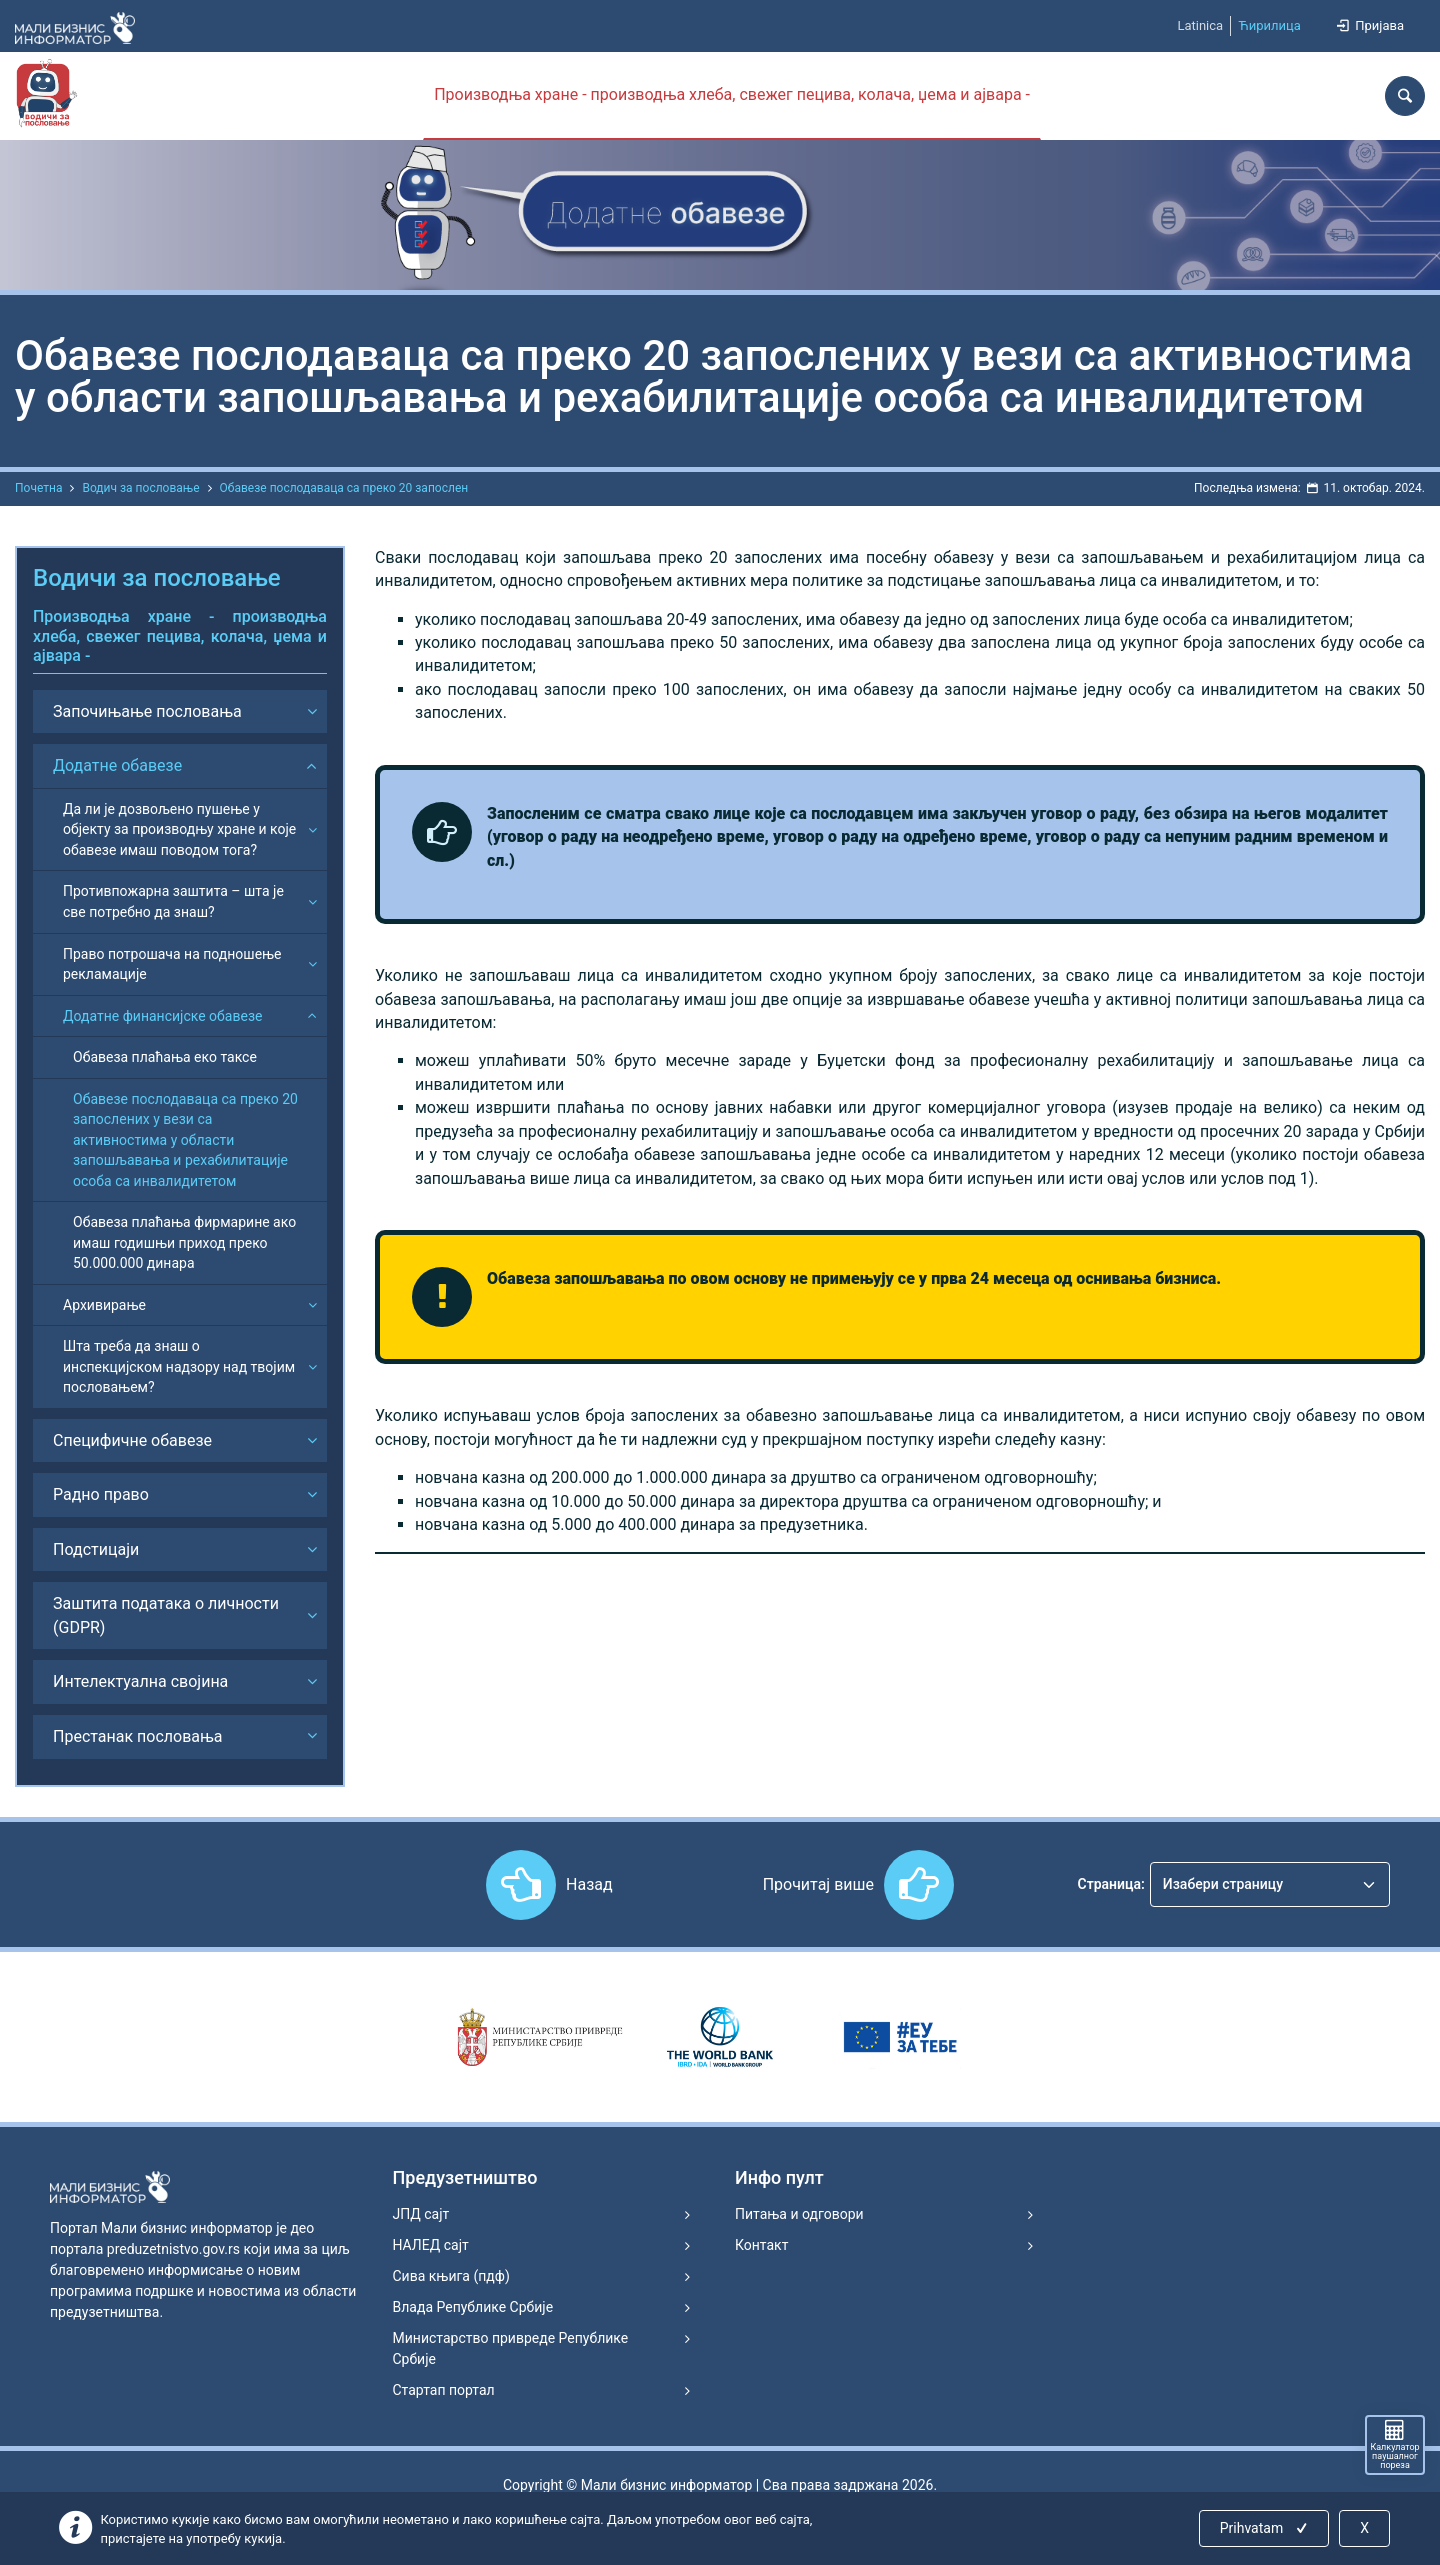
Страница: (1111, 1884)
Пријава (1369, 25)
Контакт (761, 2245)
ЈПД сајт (421, 2214)
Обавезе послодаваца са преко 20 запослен (344, 488)
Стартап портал (444, 2390)
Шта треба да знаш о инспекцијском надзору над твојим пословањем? (179, 1366)
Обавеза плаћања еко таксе (165, 1057)
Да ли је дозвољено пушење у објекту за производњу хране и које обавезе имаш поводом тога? (179, 829)
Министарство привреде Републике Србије (511, 2348)
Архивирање (104, 1305)
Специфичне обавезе (132, 1440)
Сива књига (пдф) (451, 2276)
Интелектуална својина (140, 1681)
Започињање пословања (147, 711)
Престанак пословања (138, 1736)
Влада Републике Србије (473, 2307)
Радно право (101, 1494)
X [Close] (1364, 2528)
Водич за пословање (140, 488)
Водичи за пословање (157, 578)
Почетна (38, 488)
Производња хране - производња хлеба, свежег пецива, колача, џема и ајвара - (732, 94)
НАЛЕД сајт (431, 2245)
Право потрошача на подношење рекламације (172, 964)
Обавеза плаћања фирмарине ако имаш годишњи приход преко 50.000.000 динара (184, 1242)
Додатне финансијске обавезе (162, 1016)
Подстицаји (96, 1549)
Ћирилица (1269, 25)
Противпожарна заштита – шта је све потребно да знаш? (173, 901)
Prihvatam (1265, 2528)
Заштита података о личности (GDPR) (166, 1615)
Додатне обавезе (117, 765)
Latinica (1200, 25)
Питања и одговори (799, 2214)
